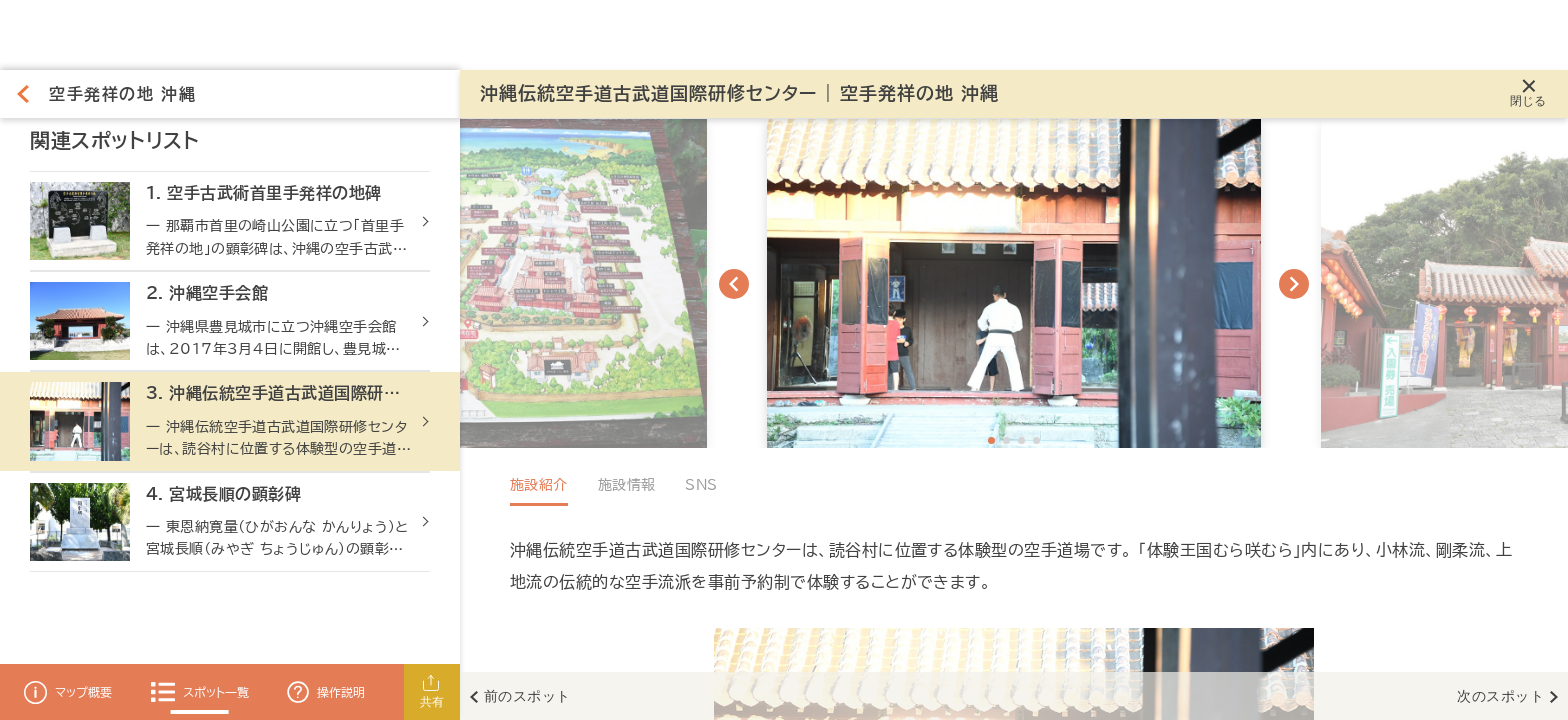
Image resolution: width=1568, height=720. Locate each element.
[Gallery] (1014, 283)
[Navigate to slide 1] (991, 440)
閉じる (1528, 101)
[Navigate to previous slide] (734, 284)
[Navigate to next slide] (1294, 284)
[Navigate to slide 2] (1006, 440)
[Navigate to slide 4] (1036, 440)
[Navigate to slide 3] (1021, 440)
